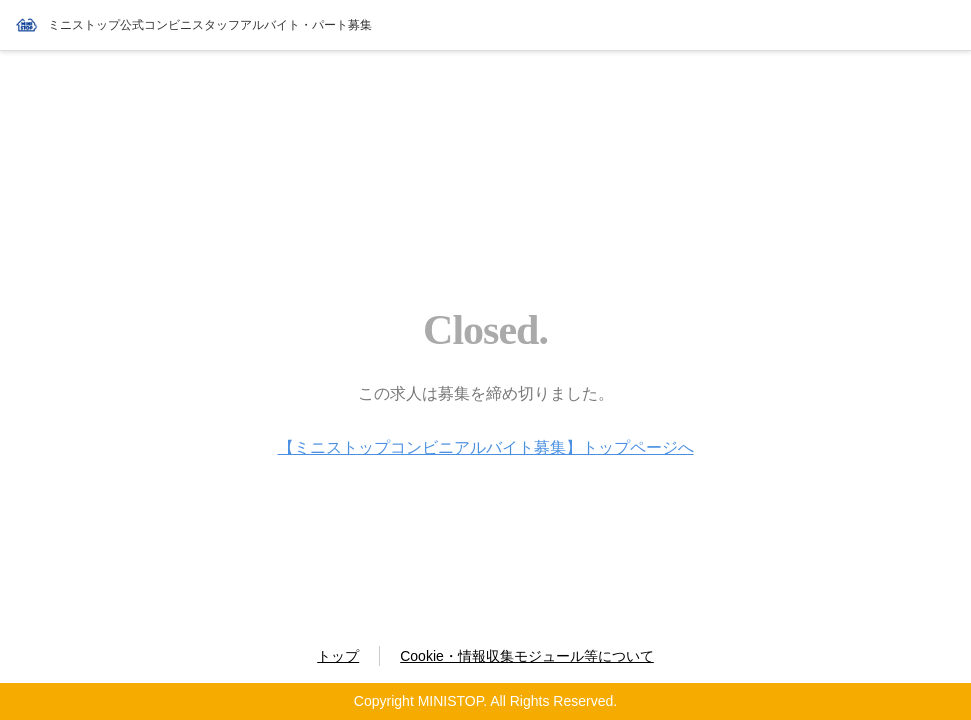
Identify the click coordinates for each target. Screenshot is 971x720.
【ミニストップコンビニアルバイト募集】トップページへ (486, 447)
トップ (338, 656)
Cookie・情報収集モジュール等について (527, 656)
